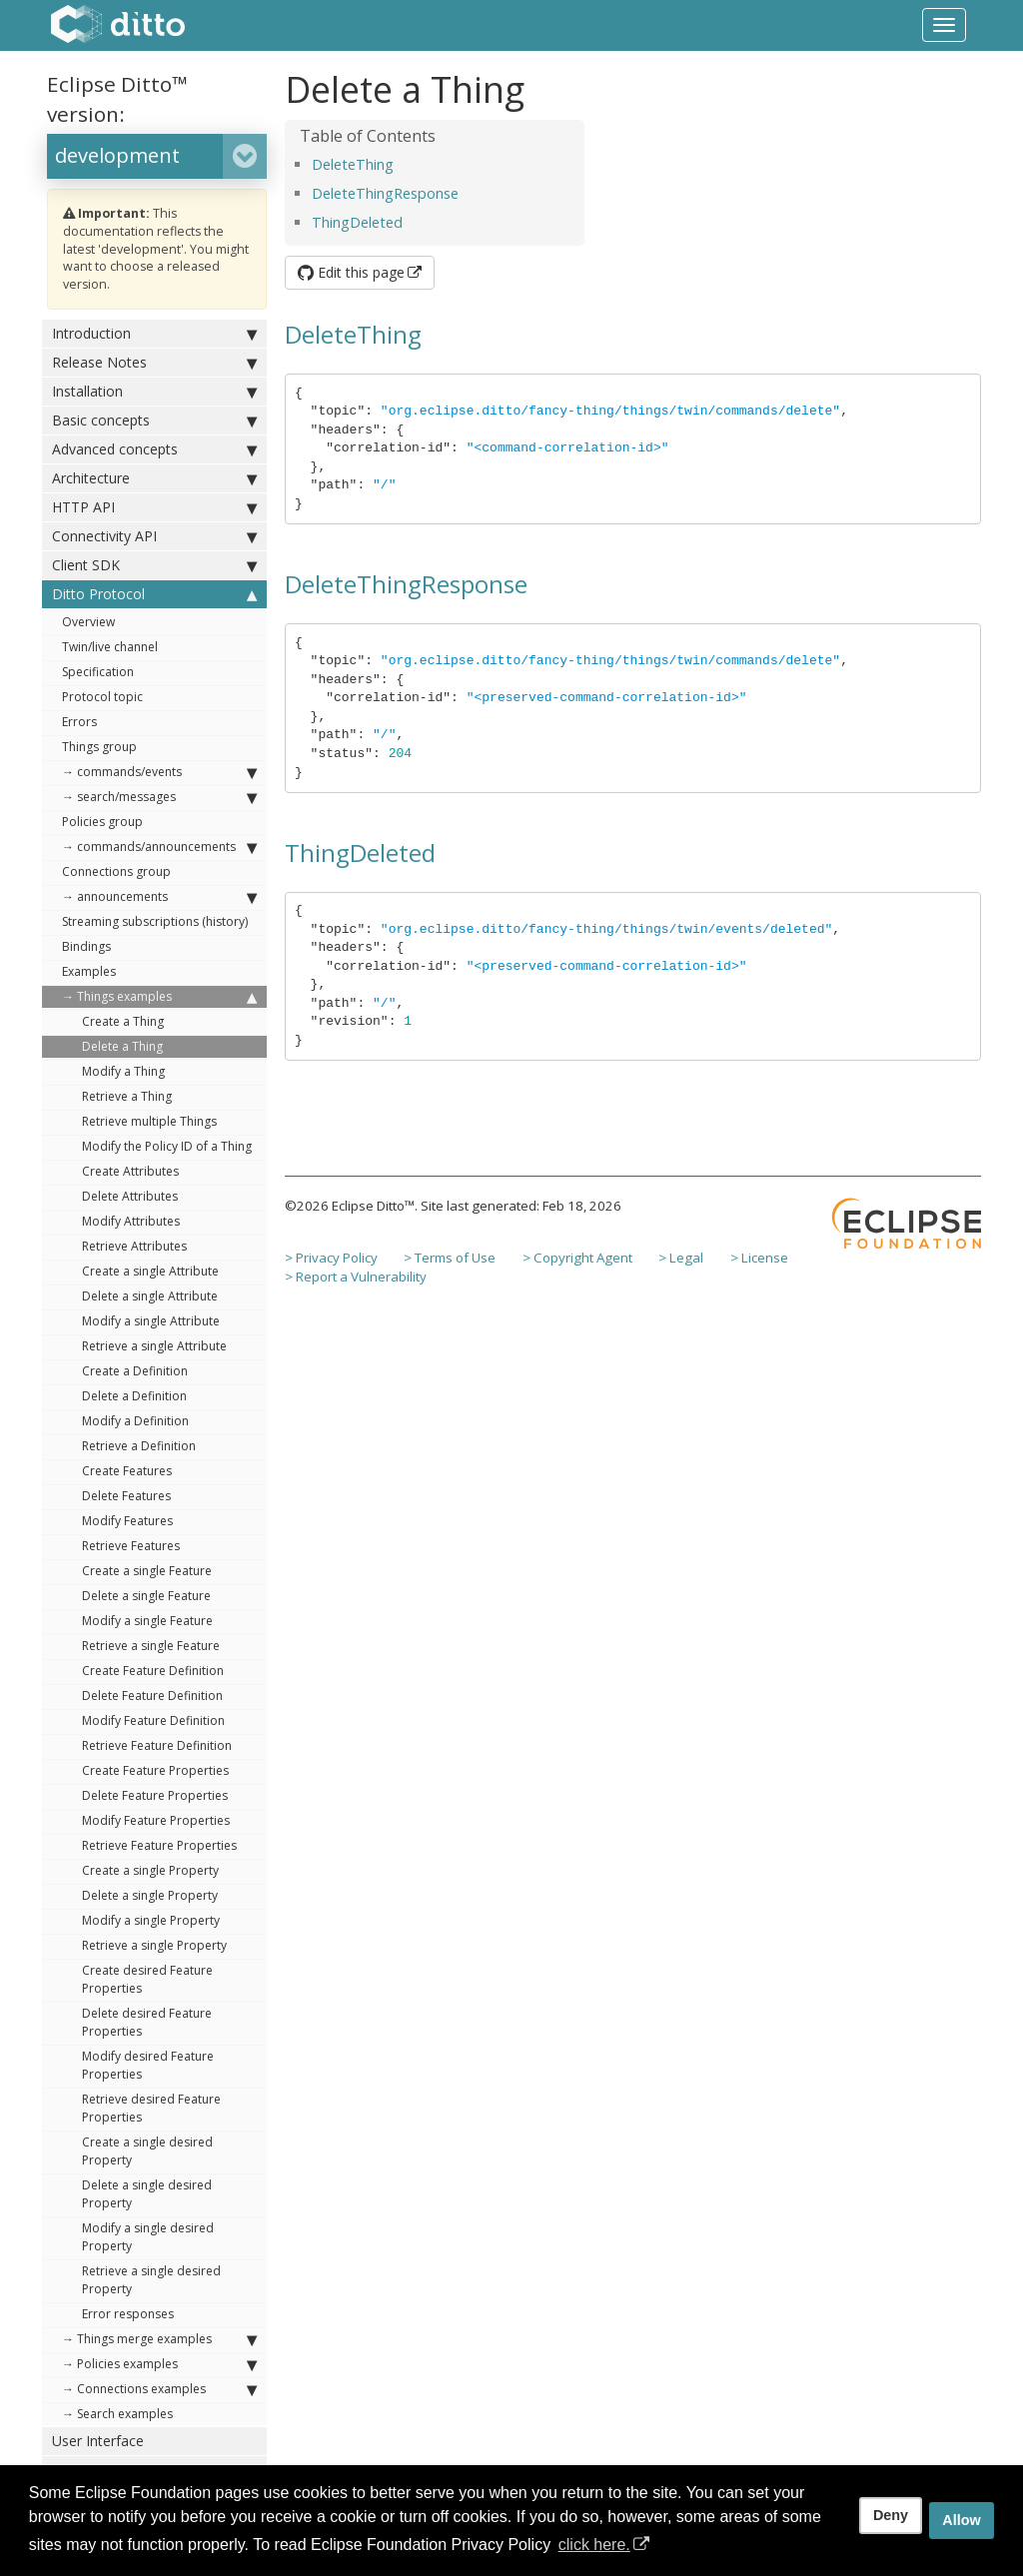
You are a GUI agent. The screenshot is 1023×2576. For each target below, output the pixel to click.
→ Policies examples (159, 2364)
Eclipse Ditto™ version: (117, 99)
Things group (99, 746)
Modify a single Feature (147, 1620)
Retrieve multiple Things (149, 1121)
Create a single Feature (147, 1570)
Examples (89, 971)
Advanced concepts (154, 449)
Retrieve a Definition (139, 1445)
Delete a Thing (122, 1046)
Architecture (154, 478)
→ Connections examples (159, 2389)
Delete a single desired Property (147, 2193)
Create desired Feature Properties (147, 1979)
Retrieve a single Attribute (154, 1345)
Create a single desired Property (147, 2151)
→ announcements (159, 897)
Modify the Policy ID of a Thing (167, 1146)
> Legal (680, 1258)
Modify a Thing (123, 1071)
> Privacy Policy (331, 1258)
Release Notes (154, 363)
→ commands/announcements (159, 847)
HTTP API (154, 507)
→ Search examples (117, 2413)
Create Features (127, 1470)
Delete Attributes (130, 1196)
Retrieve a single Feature (151, 1645)
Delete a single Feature (146, 1595)
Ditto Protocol (154, 594)
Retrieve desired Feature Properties (151, 2108)
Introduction (154, 334)
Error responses (128, 2313)
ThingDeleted (357, 222)
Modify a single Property (151, 1920)
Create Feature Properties (155, 1770)
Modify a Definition (135, 1420)
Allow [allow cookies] (961, 2520)
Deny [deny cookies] (890, 2515)
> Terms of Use (450, 1258)
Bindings (86, 946)
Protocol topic (102, 696)
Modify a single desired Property (148, 2236)
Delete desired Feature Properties (147, 2022)
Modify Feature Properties (156, 1820)
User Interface (98, 2440)
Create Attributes (130, 1171)
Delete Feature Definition (152, 1695)
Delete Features (126, 1495)
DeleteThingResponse (385, 193)
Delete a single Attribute (150, 1296)
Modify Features (127, 1520)
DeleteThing (353, 164)
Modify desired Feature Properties (148, 2065)
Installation (154, 392)
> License (759, 1258)
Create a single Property (150, 1870)
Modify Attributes (131, 1221)
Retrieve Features (131, 1545)
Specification (98, 671)
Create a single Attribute (150, 1271)
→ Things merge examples (159, 2339)
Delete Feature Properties (155, 1795)
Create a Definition (135, 1370)
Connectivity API (154, 536)
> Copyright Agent (577, 1258)
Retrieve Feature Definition (157, 1745)
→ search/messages (159, 797)
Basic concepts (154, 420)
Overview (88, 621)
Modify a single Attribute (151, 1320)
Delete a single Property (150, 1895)
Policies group (102, 821)
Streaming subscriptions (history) (155, 921)
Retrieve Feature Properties (159, 1845)
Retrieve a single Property (154, 1945)
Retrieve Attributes (134, 1246)
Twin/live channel (110, 646)
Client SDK (154, 565)
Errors (79, 721)
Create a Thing (123, 1021)
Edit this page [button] (351, 272)
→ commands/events (159, 772)
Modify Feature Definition (153, 1720)
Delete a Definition (134, 1395)
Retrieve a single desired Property (151, 2279)
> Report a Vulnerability (356, 1277)
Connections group (116, 871)
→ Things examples (159, 997)
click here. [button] (594, 2544)
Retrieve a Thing (127, 1096)
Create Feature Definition (153, 1670)
